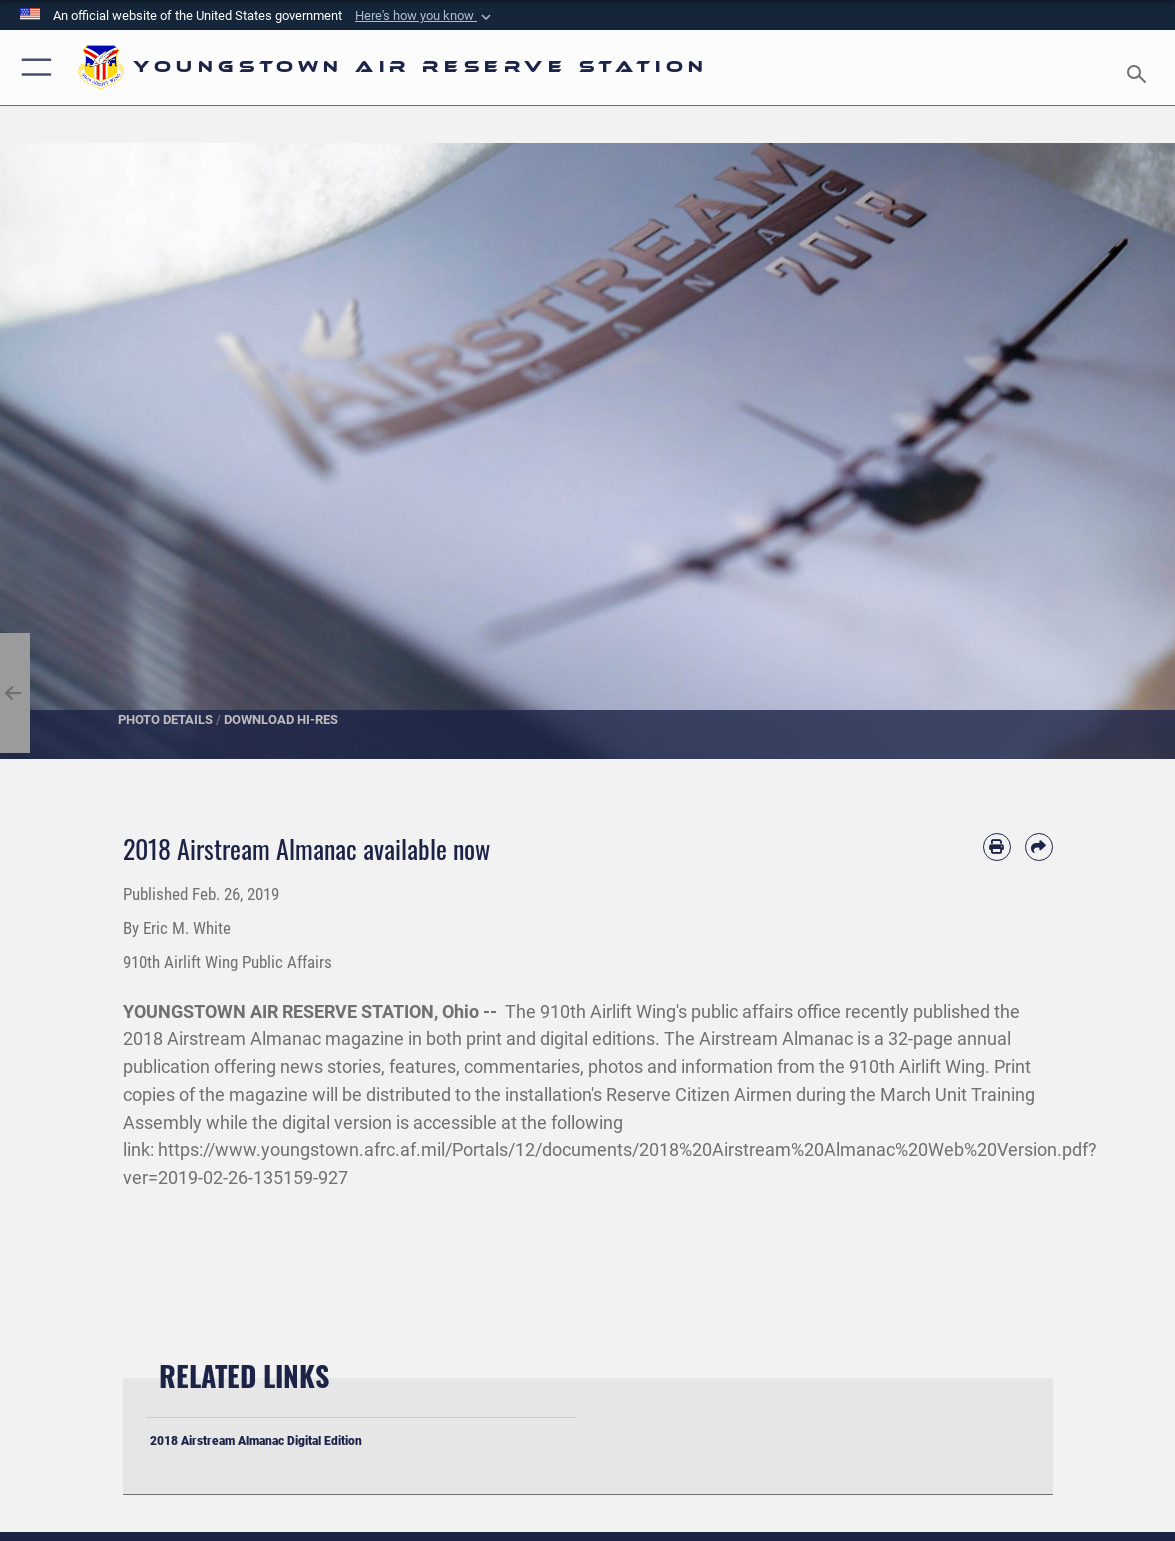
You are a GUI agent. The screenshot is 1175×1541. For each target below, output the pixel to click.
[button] (425, 16)
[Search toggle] (1139, 68)
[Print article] (997, 847)
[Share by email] (1039, 847)
